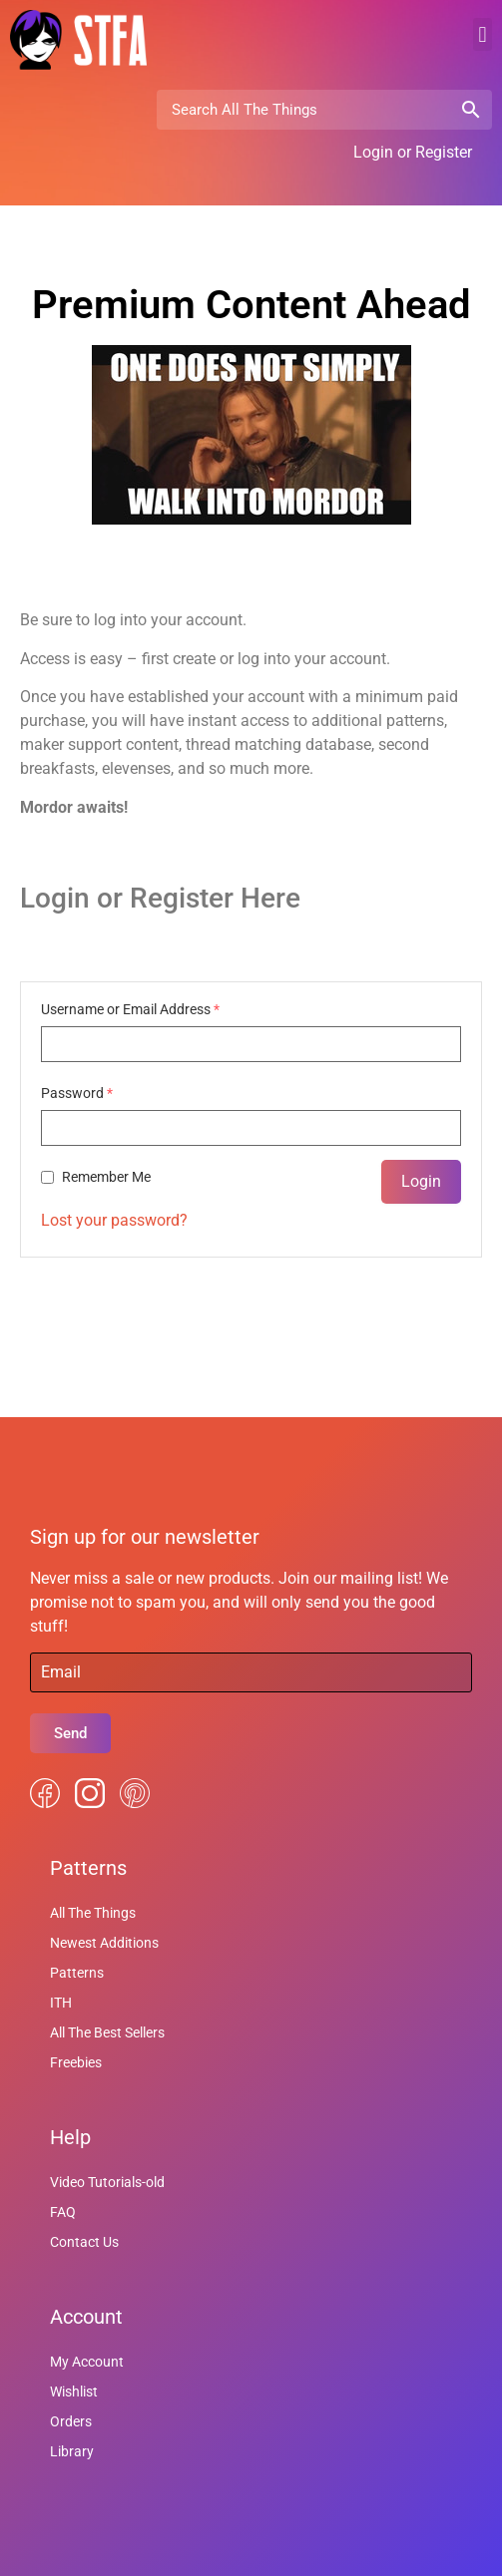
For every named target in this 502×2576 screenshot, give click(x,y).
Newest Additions (104, 1943)
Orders (71, 2421)
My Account (87, 2362)
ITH (61, 2003)
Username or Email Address (130, 1009)
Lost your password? (114, 1220)
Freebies (76, 2062)
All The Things (93, 1913)
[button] (482, 34)
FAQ (63, 2212)
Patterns (77, 1973)
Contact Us (84, 2242)
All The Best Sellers (107, 2032)
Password (77, 1093)
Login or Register (412, 152)
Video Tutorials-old (107, 2182)
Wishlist (74, 2391)
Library (72, 2451)
